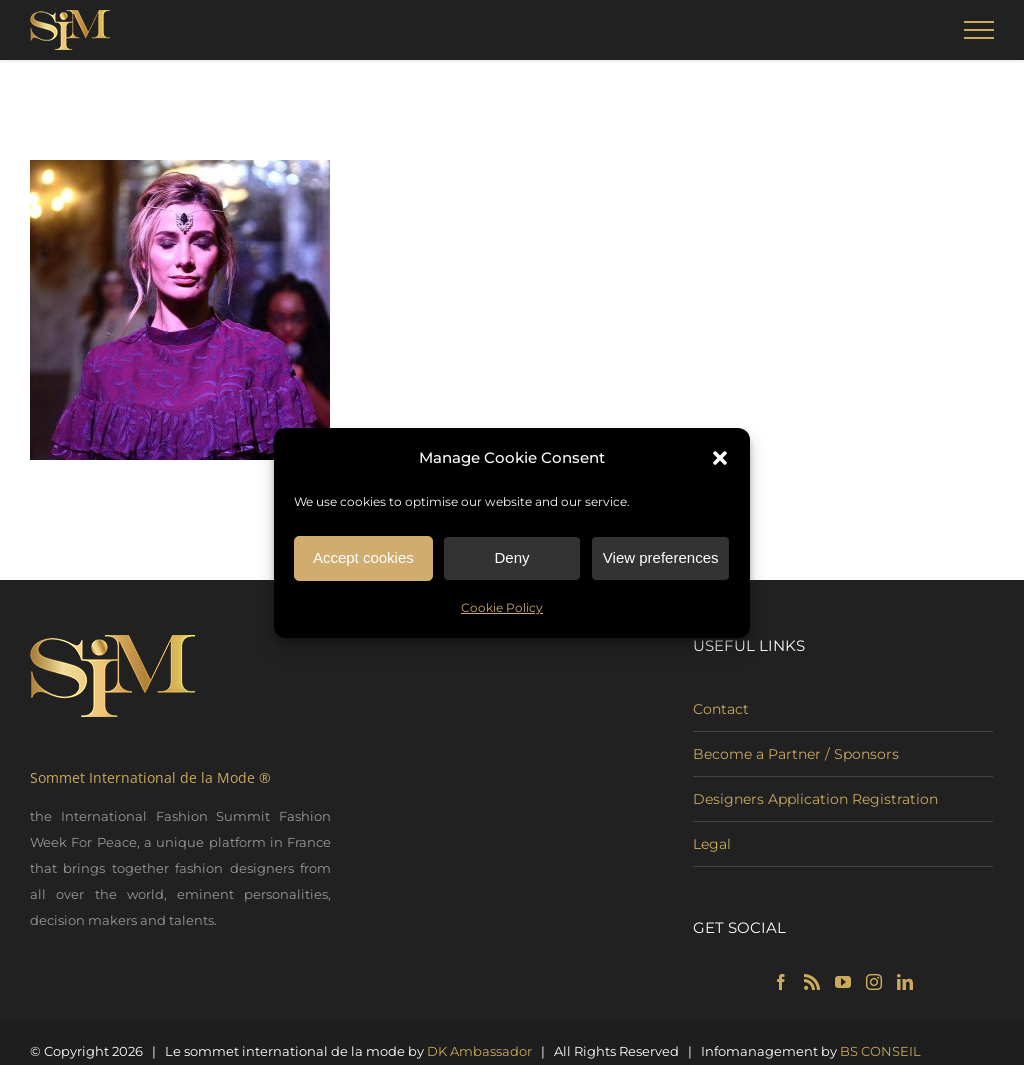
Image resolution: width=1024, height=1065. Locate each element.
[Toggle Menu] (979, 30)
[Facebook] (781, 982)
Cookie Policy (502, 609)
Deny (511, 559)
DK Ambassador (479, 1051)
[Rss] (812, 982)
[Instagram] (874, 982)
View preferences (661, 559)
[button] (720, 460)
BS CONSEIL (880, 1051)
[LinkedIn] (905, 982)
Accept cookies (363, 559)
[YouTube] (843, 982)
